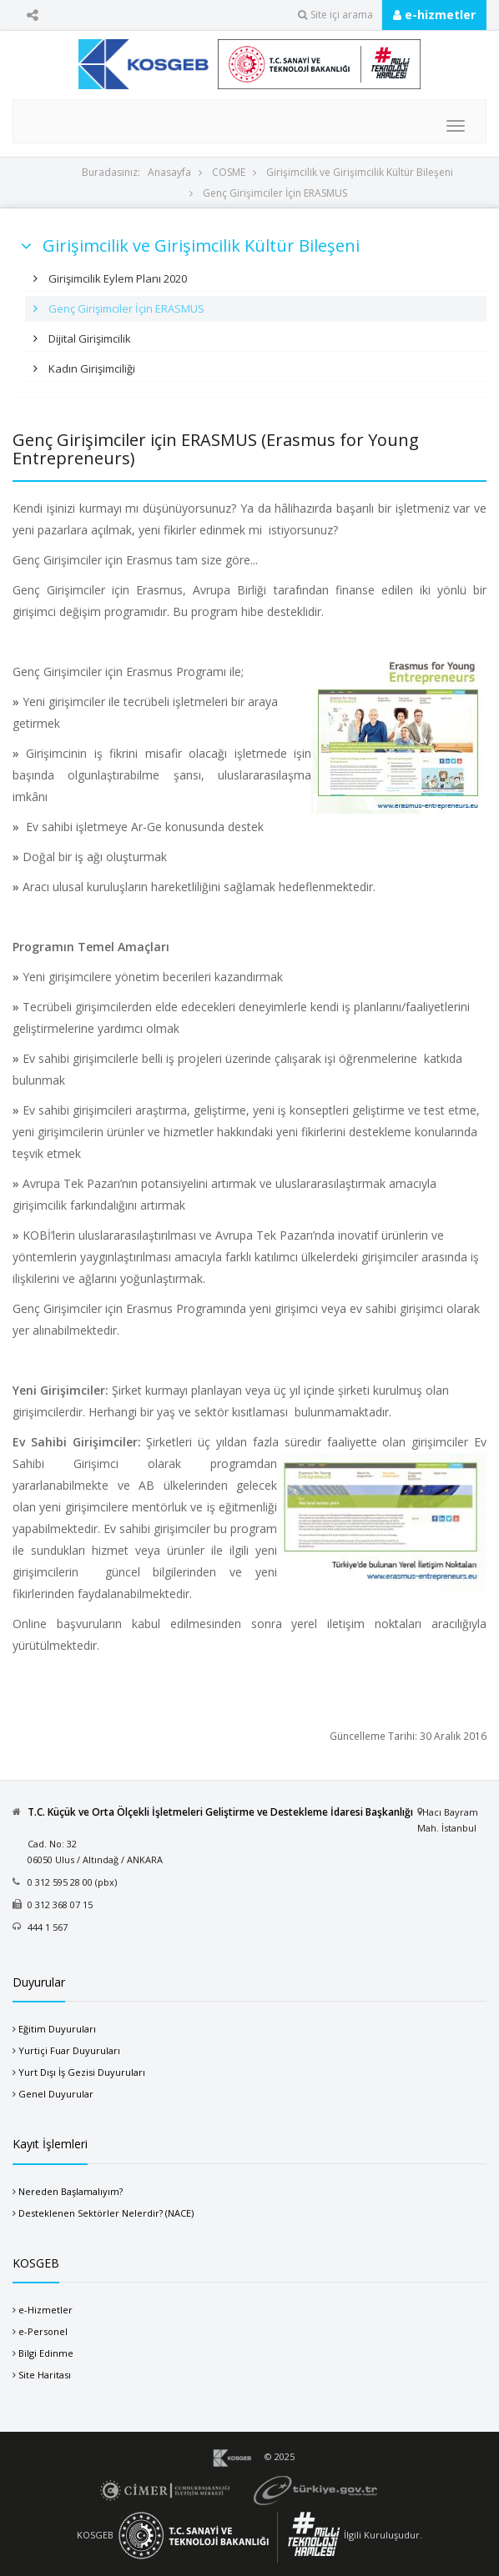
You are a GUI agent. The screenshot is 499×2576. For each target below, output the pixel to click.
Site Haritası (44, 2374)
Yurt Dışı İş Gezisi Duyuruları (81, 2072)
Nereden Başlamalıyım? (70, 2191)
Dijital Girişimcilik (88, 338)
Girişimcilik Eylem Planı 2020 (116, 278)
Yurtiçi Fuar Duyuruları (69, 2050)
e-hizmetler (434, 15)
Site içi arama (335, 15)
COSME (228, 172)
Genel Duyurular (55, 2093)
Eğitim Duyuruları (57, 2028)
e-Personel (43, 2331)
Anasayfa (169, 172)
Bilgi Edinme (45, 2353)
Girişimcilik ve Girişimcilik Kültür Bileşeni (359, 172)
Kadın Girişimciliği (90, 368)
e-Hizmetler (45, 2309)
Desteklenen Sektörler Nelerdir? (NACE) (106, 2213)
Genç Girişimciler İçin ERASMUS (275, 193)
